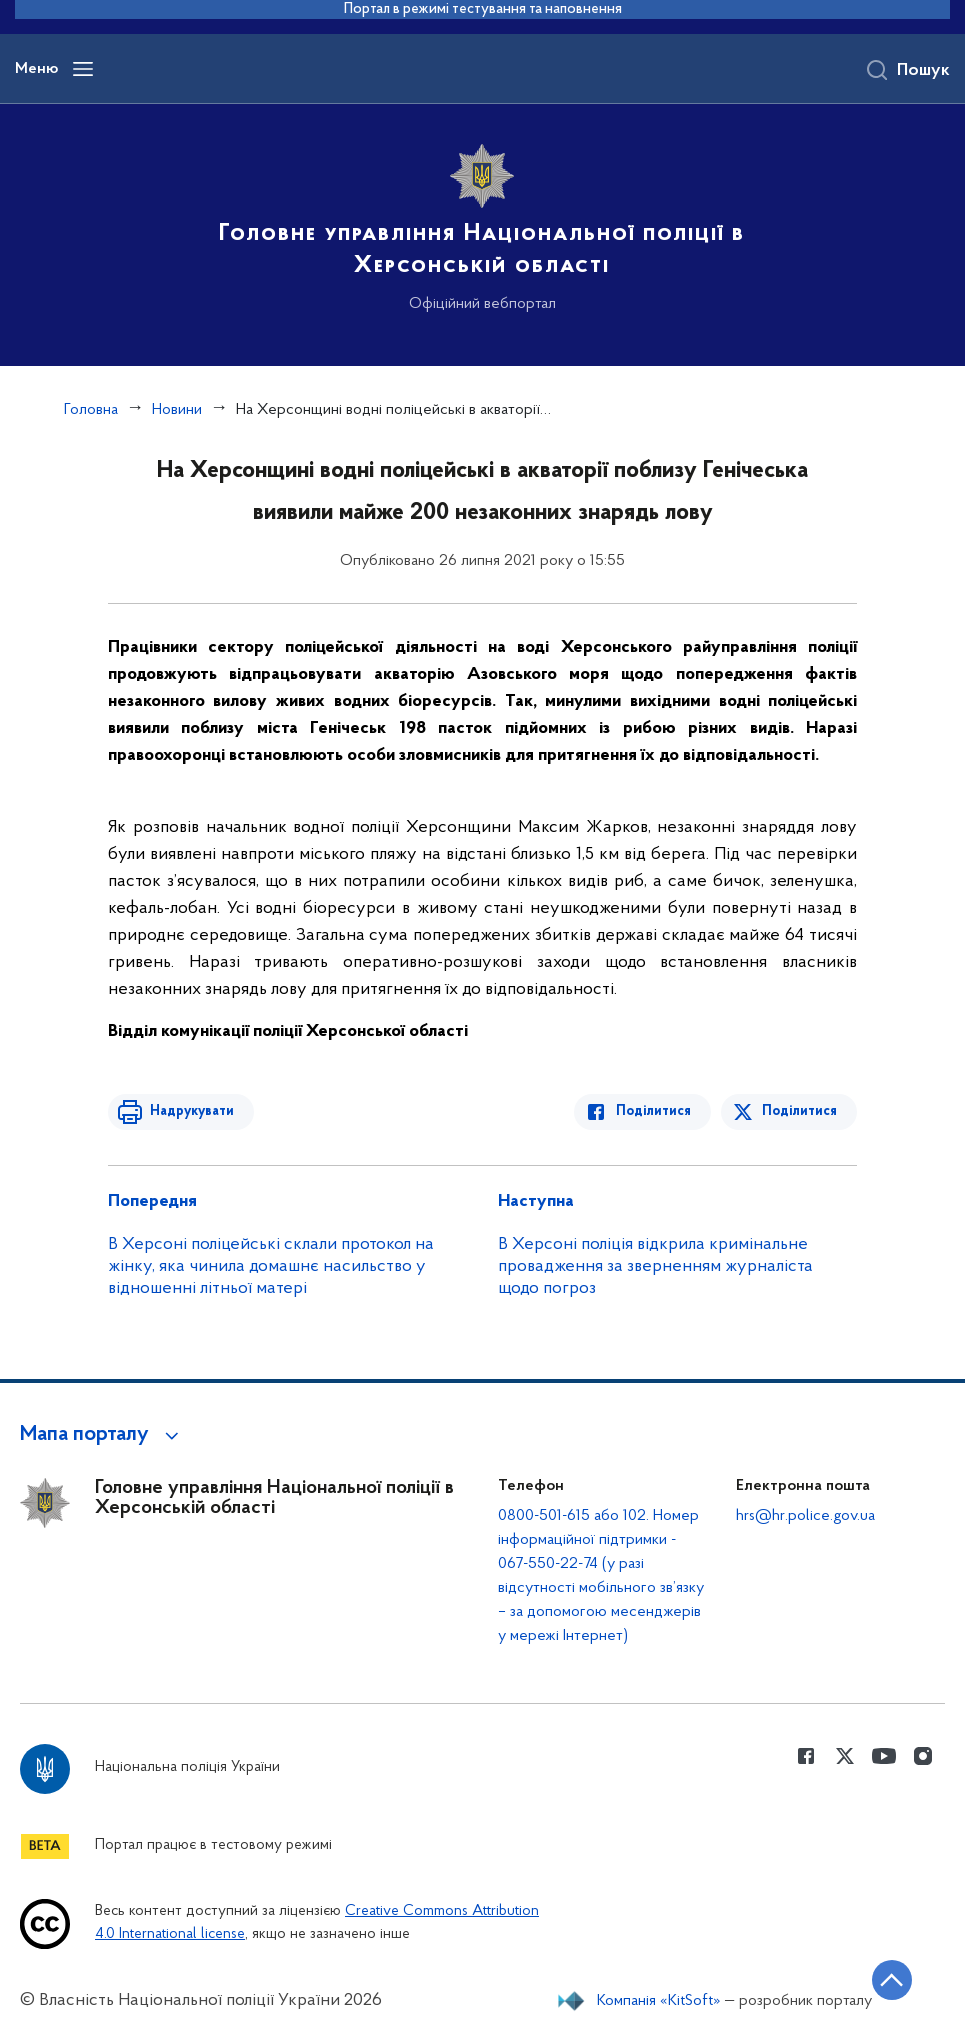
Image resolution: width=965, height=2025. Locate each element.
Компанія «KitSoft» (659, 2001)
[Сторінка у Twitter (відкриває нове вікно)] (845, 1756)
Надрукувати (190, 1111)
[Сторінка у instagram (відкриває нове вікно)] (923, 1756)
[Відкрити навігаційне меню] (83, 69)
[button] (102, 1435)
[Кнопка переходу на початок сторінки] (890, 1980)
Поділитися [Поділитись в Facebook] (654, 1111)
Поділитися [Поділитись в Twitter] (799, 1111)
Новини (177, 410)
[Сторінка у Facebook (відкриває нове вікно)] (806, 1756)
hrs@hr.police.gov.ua (805, 1516)
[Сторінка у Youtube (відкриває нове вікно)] (884, 1756)
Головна (91, 410)
